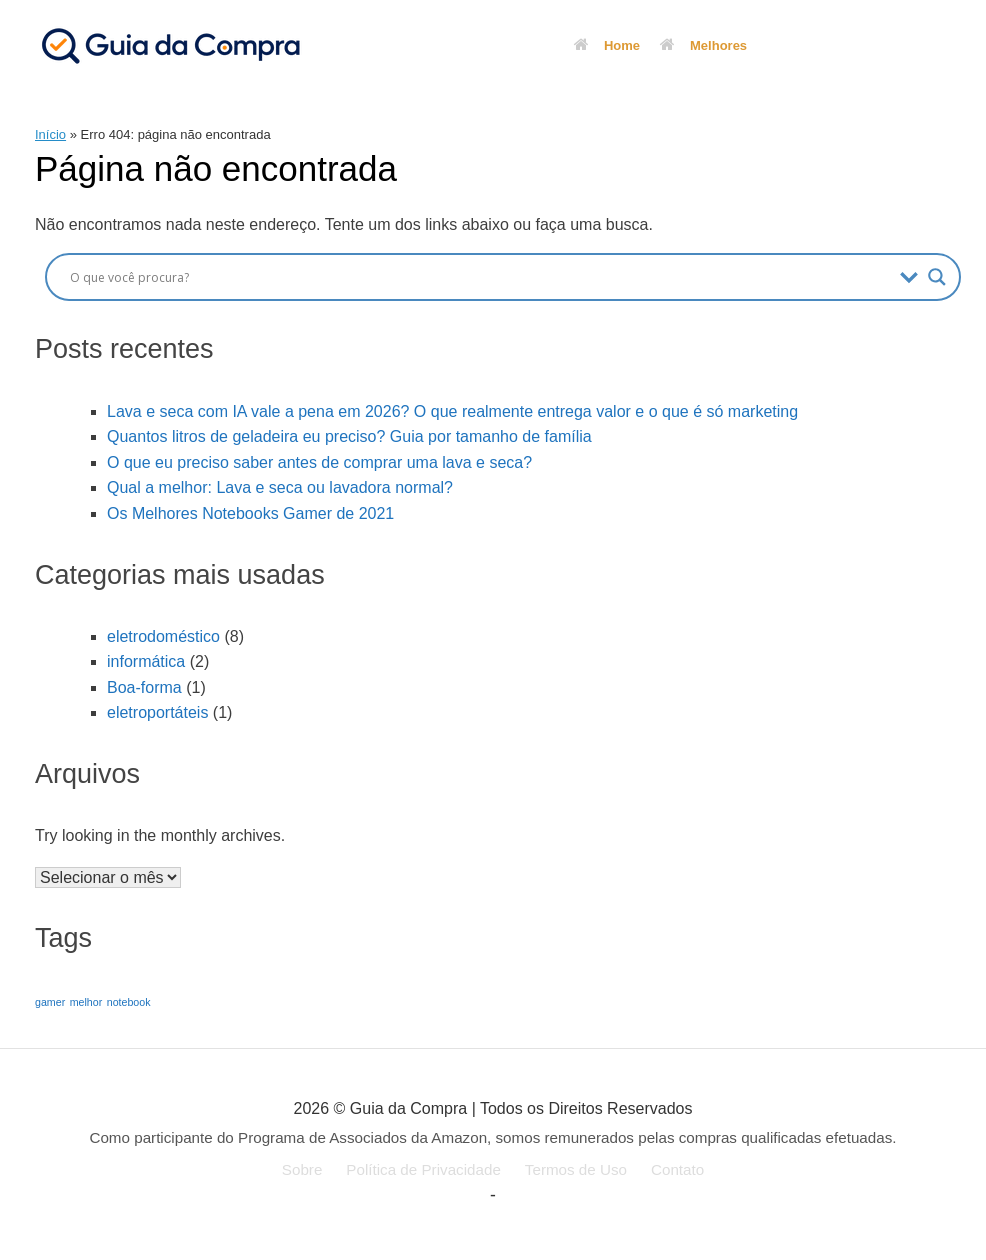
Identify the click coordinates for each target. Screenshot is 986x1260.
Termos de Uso (576, 1169)
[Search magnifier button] (937, 277)
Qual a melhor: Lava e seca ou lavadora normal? (280, 487)
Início (50, 134)
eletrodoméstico (163, 636)
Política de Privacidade (423, 1169)
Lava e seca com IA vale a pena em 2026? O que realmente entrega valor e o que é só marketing (452, 411)
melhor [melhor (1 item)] (86, 1002)
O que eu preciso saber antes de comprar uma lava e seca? (319, 462)
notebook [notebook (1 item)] (129, 1002)
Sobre (302, 1169)
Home (607, 45)
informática (146, 661)
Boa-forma (144, 687)
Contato (677, 1169)
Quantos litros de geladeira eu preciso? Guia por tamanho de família (349, 436)
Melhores (703, 45)
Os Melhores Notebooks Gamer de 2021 (250, 513)
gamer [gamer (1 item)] (50, 1002)
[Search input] (480, 277)
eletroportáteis (157, 712)
